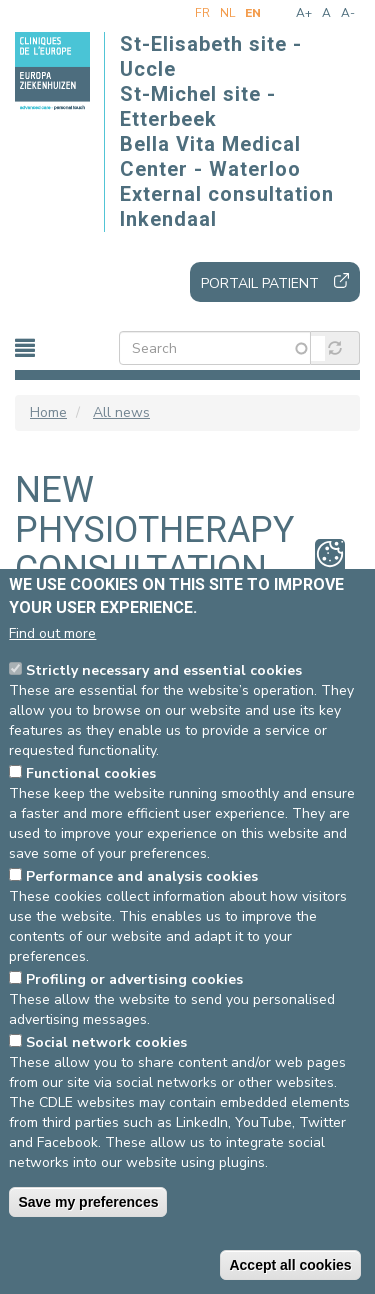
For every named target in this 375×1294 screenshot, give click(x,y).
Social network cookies (106, 1042)
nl (227, 13)
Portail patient (260, 283)
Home (48, 412)
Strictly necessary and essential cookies (164, 670)
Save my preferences (88, 1202)
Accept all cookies (290, 1265)
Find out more (52, 633)
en (253, 13)
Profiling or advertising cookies (134, 979)
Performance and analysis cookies (142, 876)
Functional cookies (91, 773)
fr (202, 13)
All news (121, 412)
